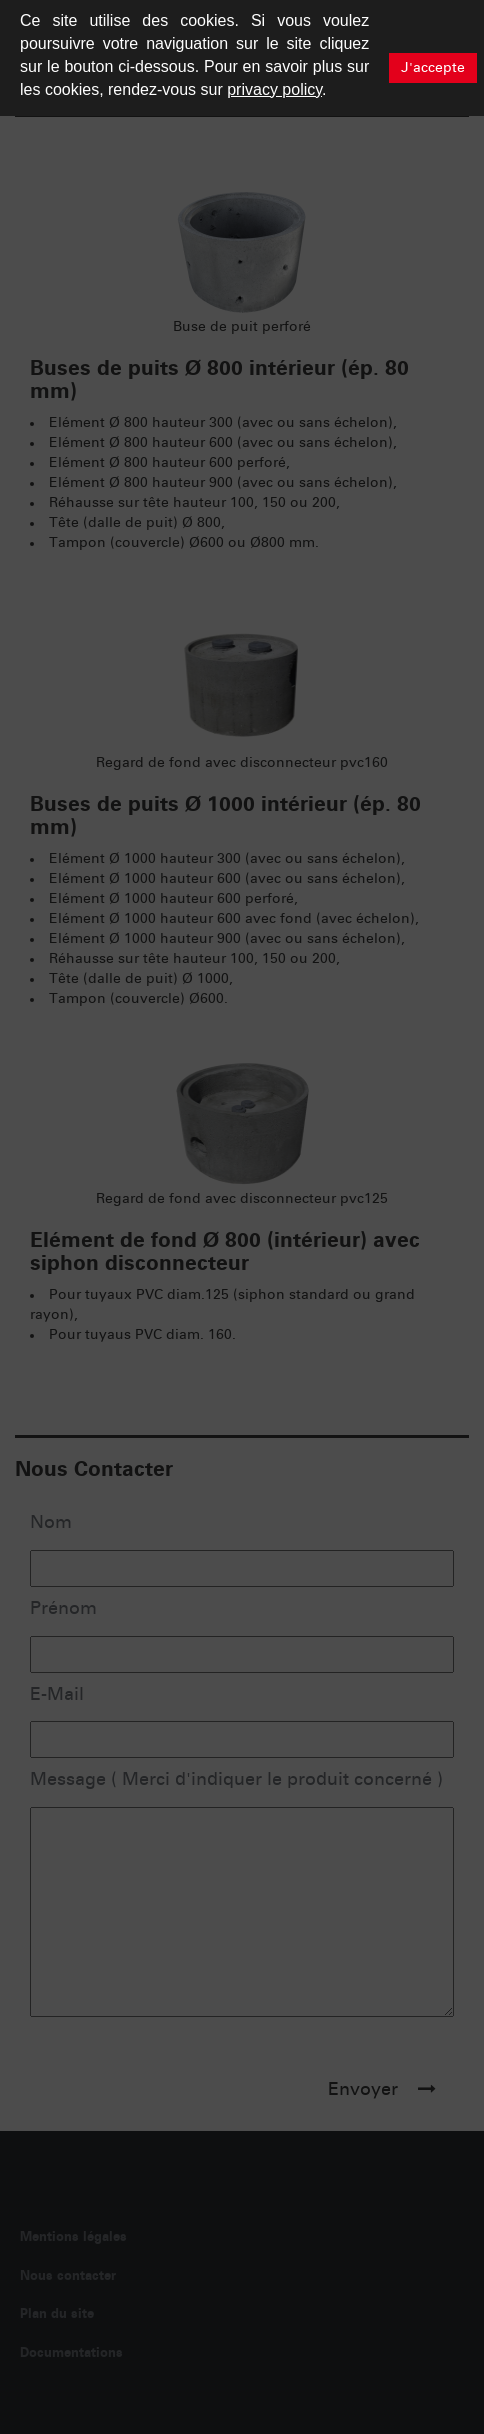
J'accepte (433, 68)
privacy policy (274, 89)
